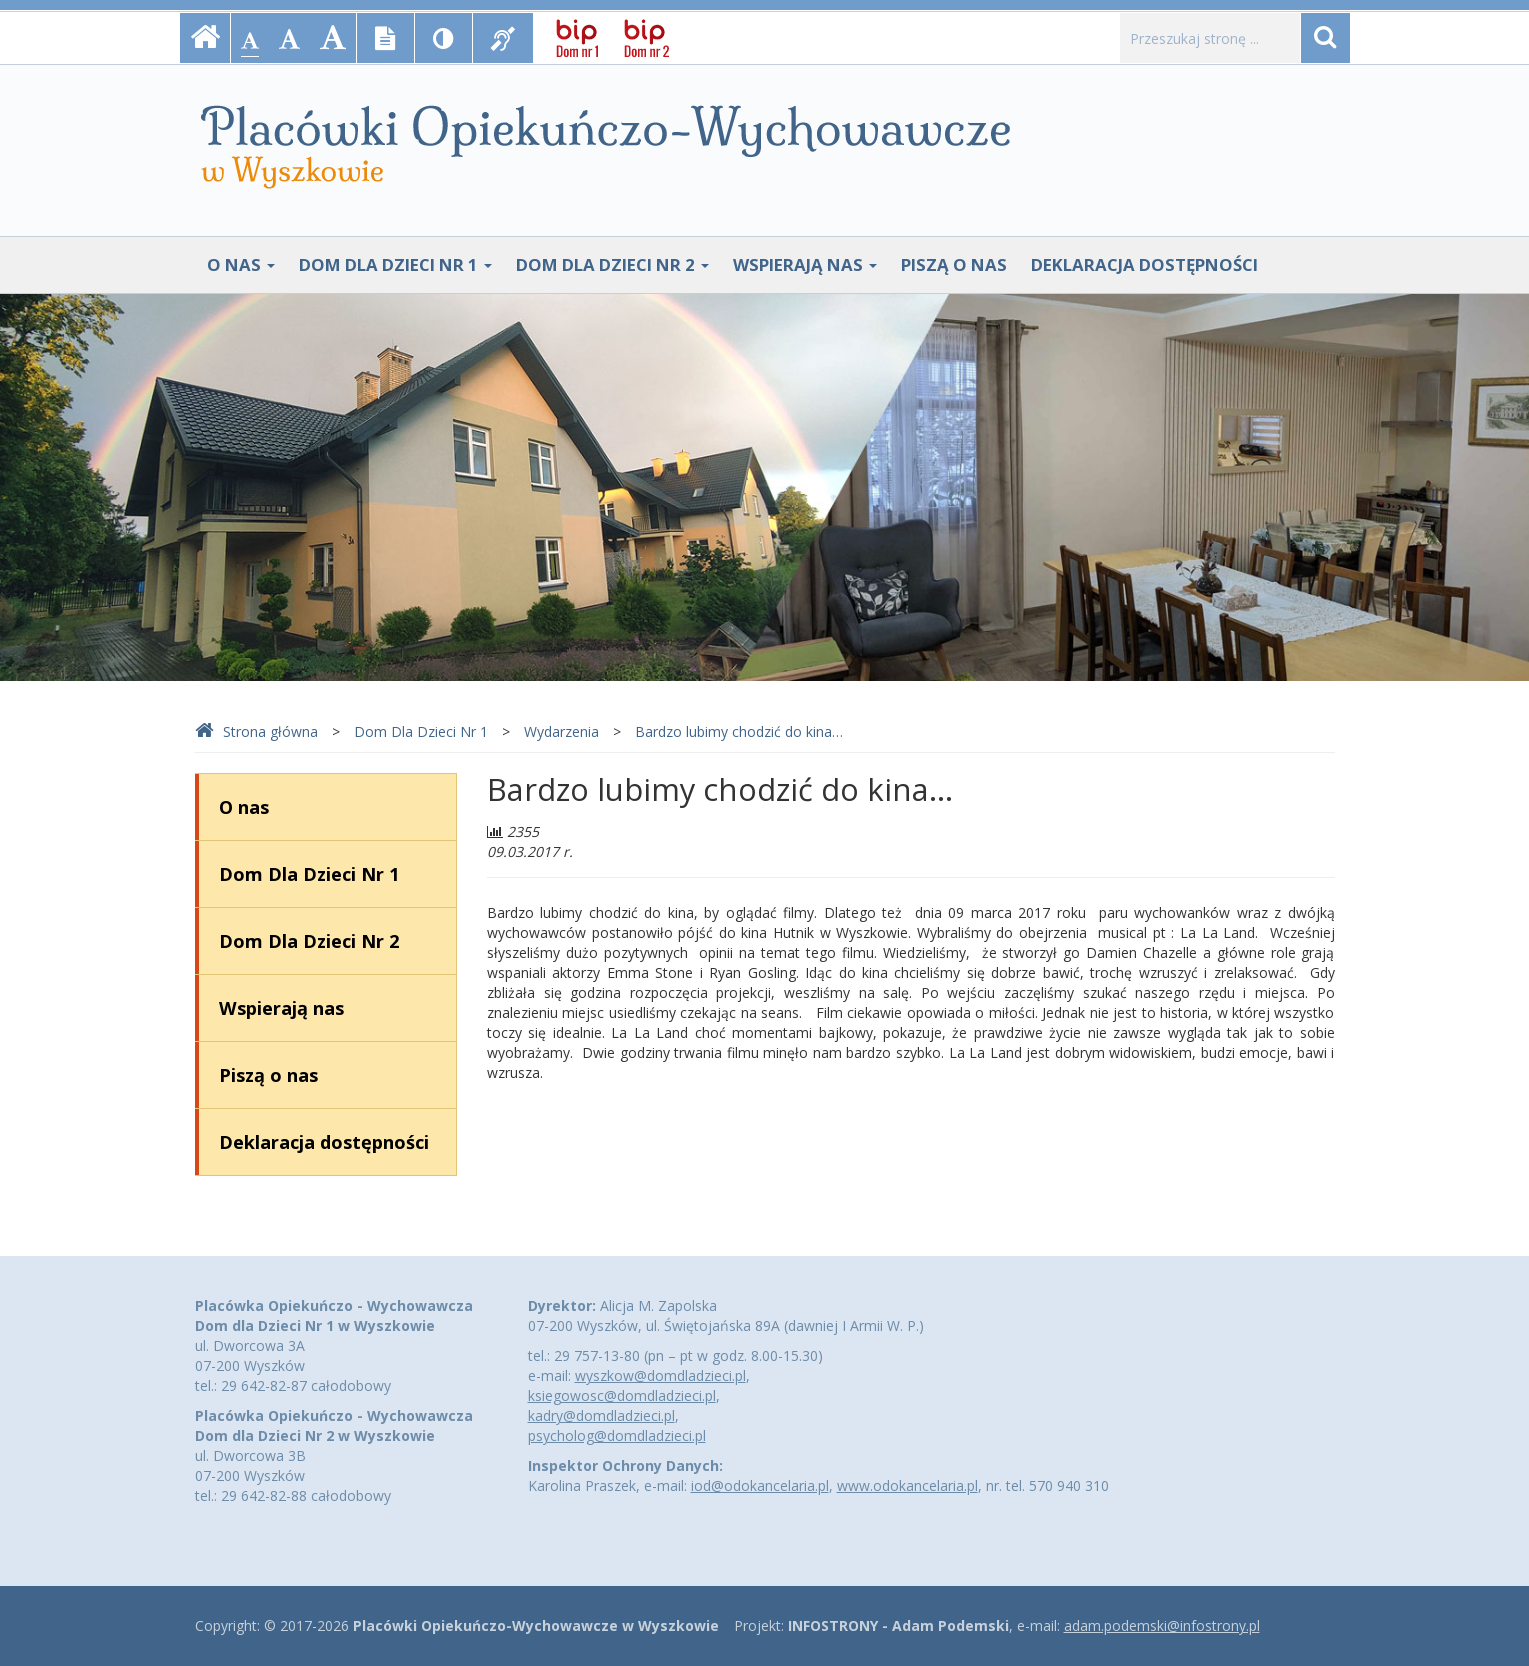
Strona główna (256, 731)
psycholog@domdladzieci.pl (617, 1435)
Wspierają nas (805, 264)
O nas (241, 264)
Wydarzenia (561, 731)
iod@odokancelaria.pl (760, 1485)
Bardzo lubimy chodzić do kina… (739, 731)
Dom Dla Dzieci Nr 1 (395, 264)
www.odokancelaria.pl (907, 1485)
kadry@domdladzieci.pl (601, 1415)
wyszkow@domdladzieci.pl (660, 1375)
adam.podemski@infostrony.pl (1162, 1625)
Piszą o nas (954, 264)
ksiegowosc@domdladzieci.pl (622, 1395)
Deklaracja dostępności (1144, 264)
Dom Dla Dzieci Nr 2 (612, 264)
